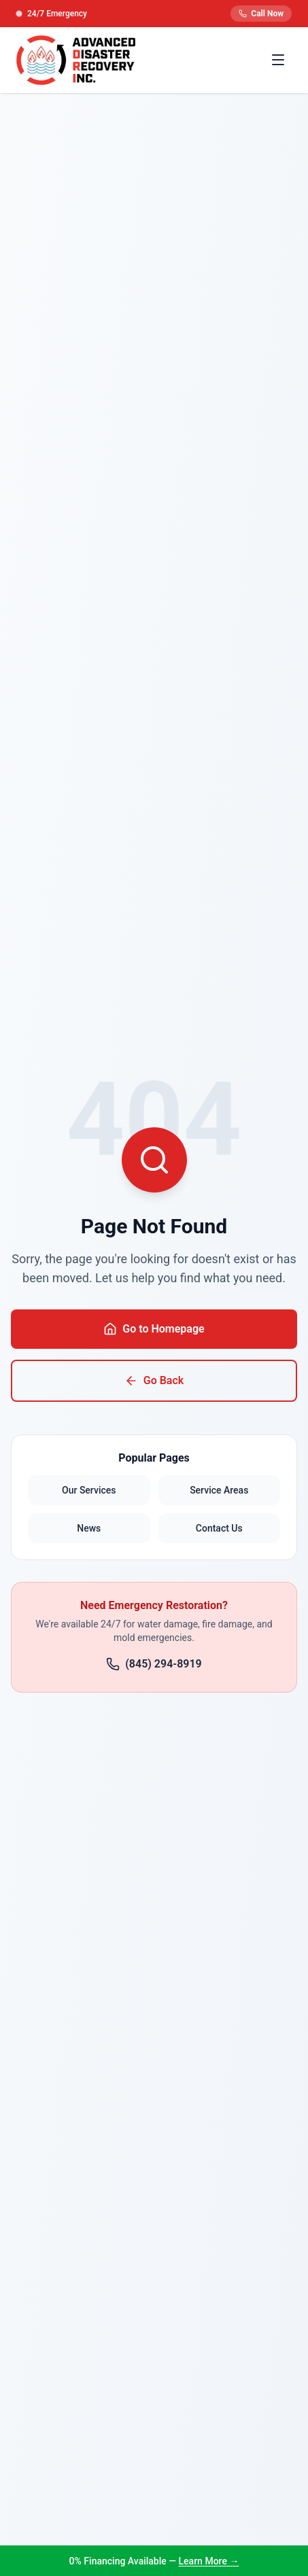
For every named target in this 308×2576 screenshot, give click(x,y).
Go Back (154, 1381)
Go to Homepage (153, 1329)
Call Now (261, 13)
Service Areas (219, 1490)
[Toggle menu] (278, 59)
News (89, 1528)
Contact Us (219, 1528)
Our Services (89, 1490)
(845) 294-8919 (153, 1664)
